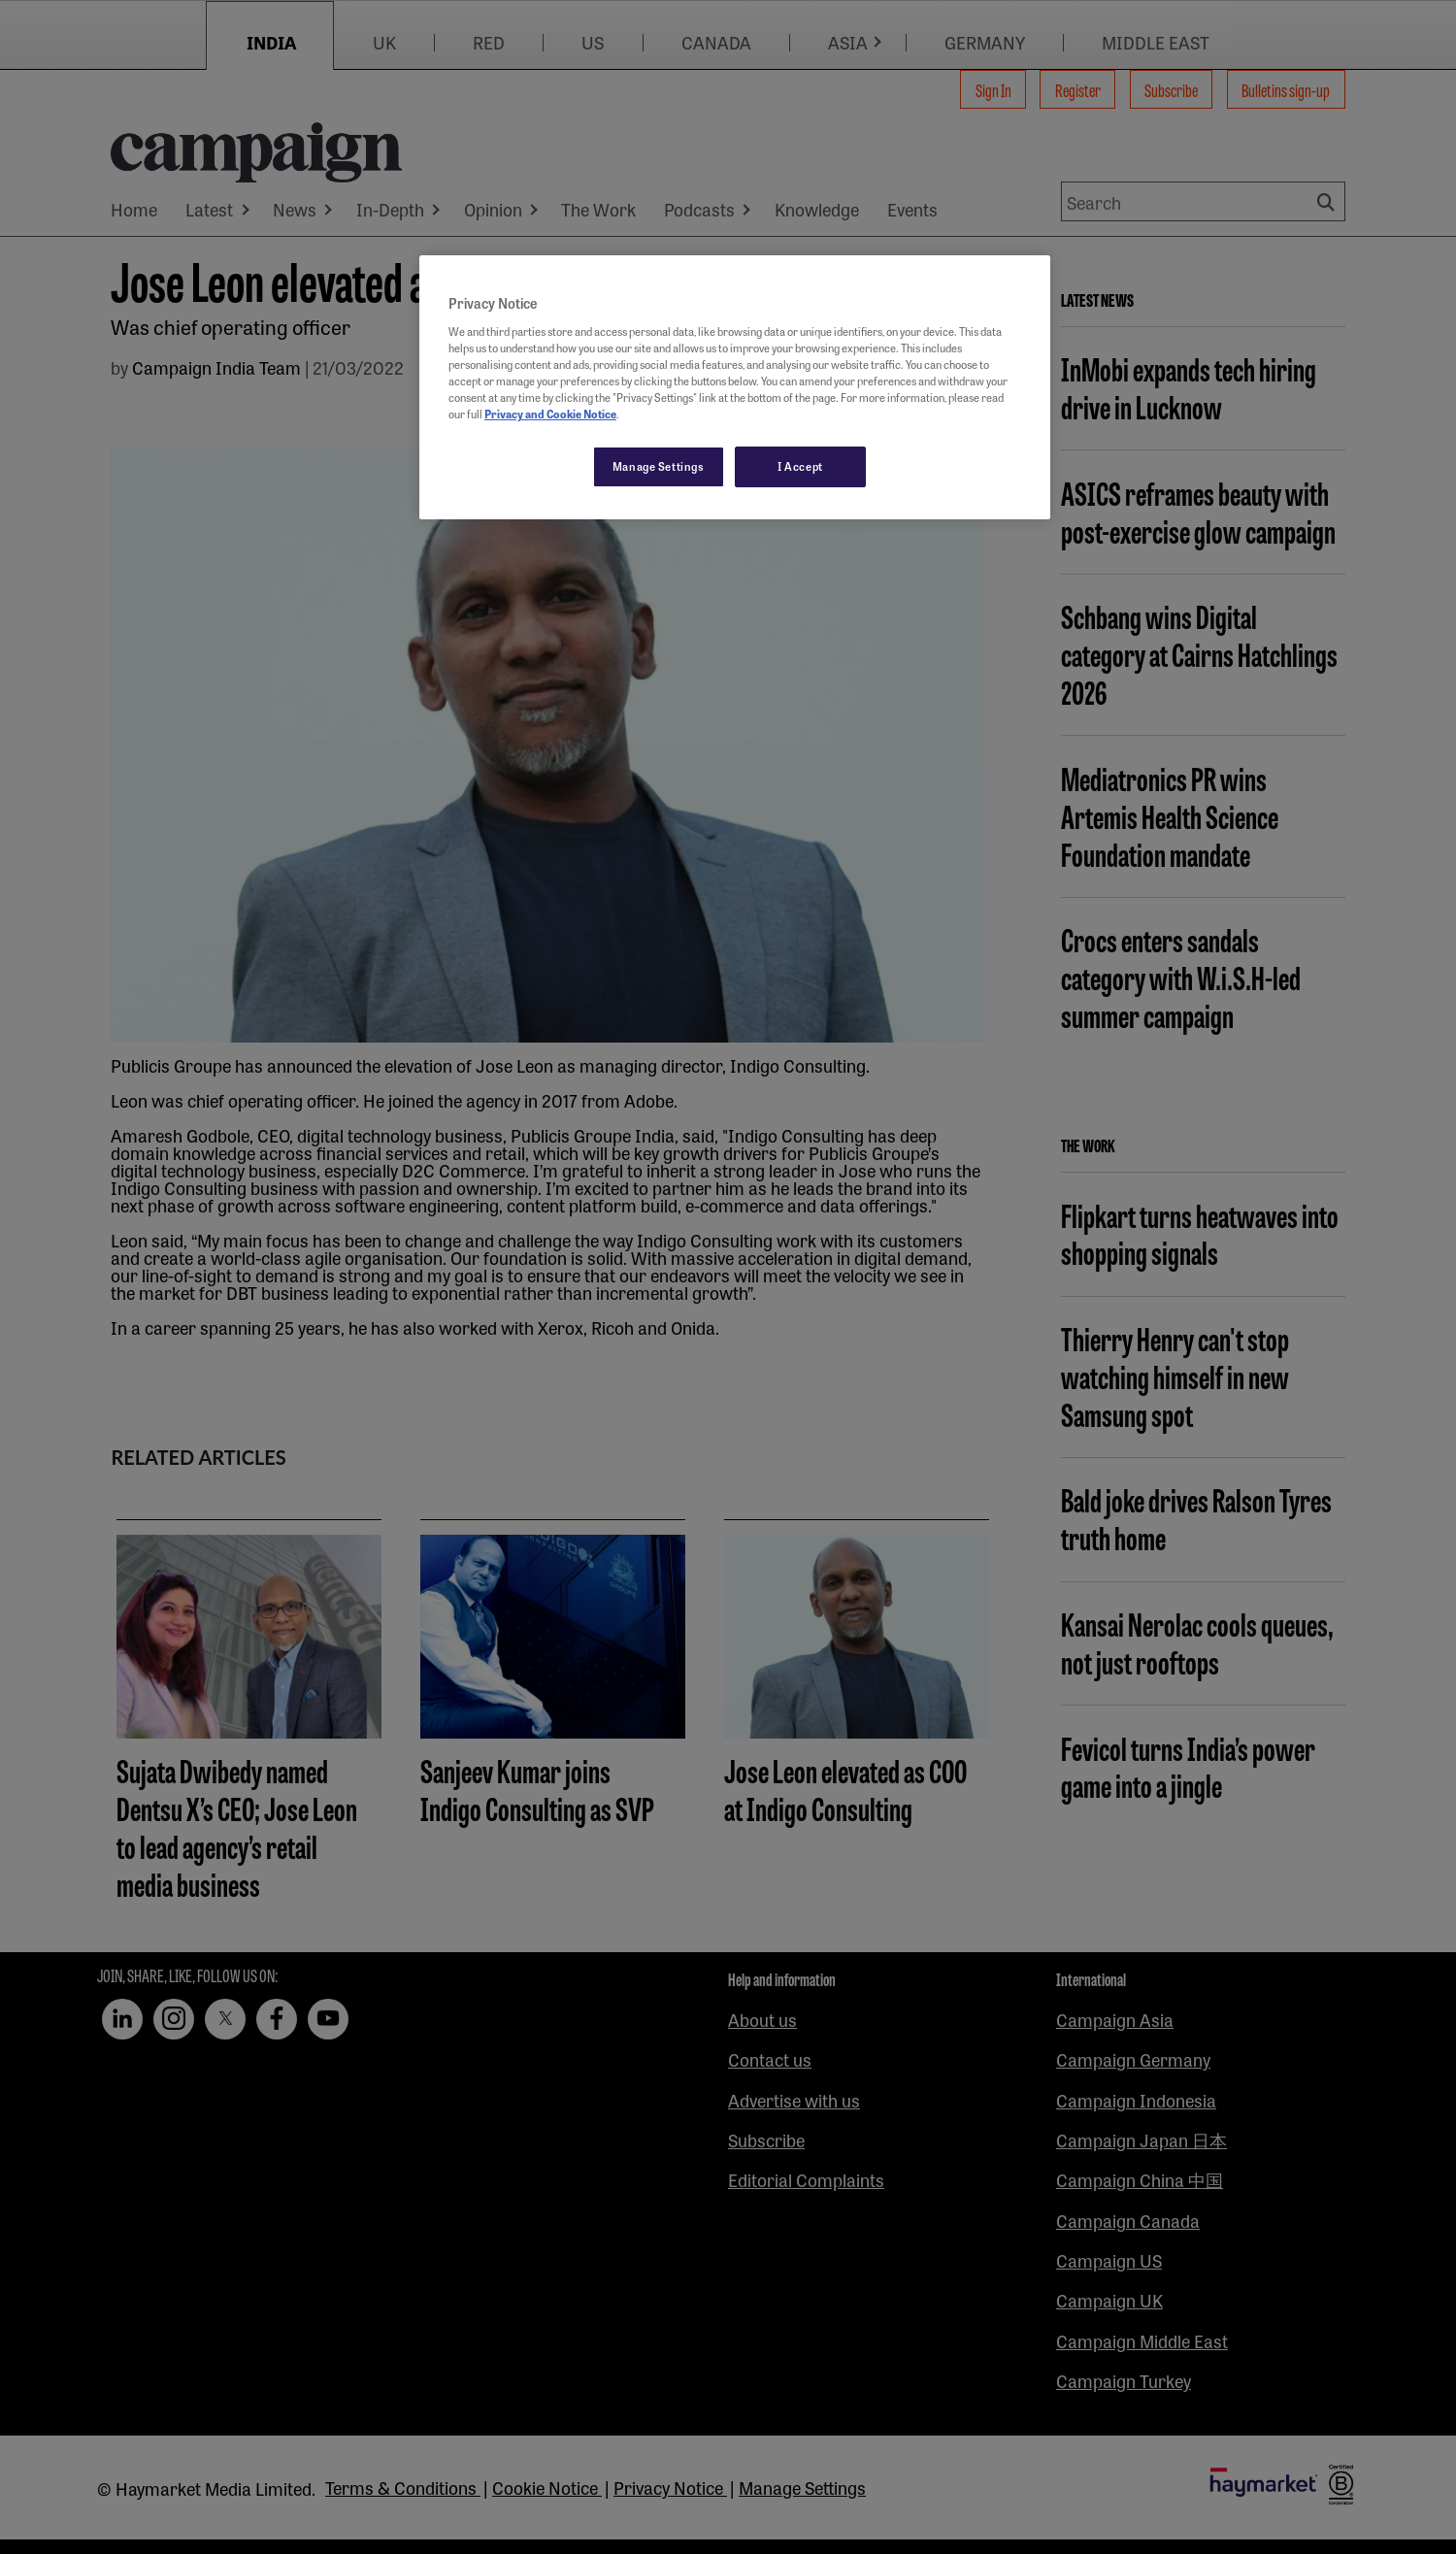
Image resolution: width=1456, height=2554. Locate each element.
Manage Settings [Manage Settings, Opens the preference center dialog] (658, 466)
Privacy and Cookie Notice (550, 413)
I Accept (800, 466)
